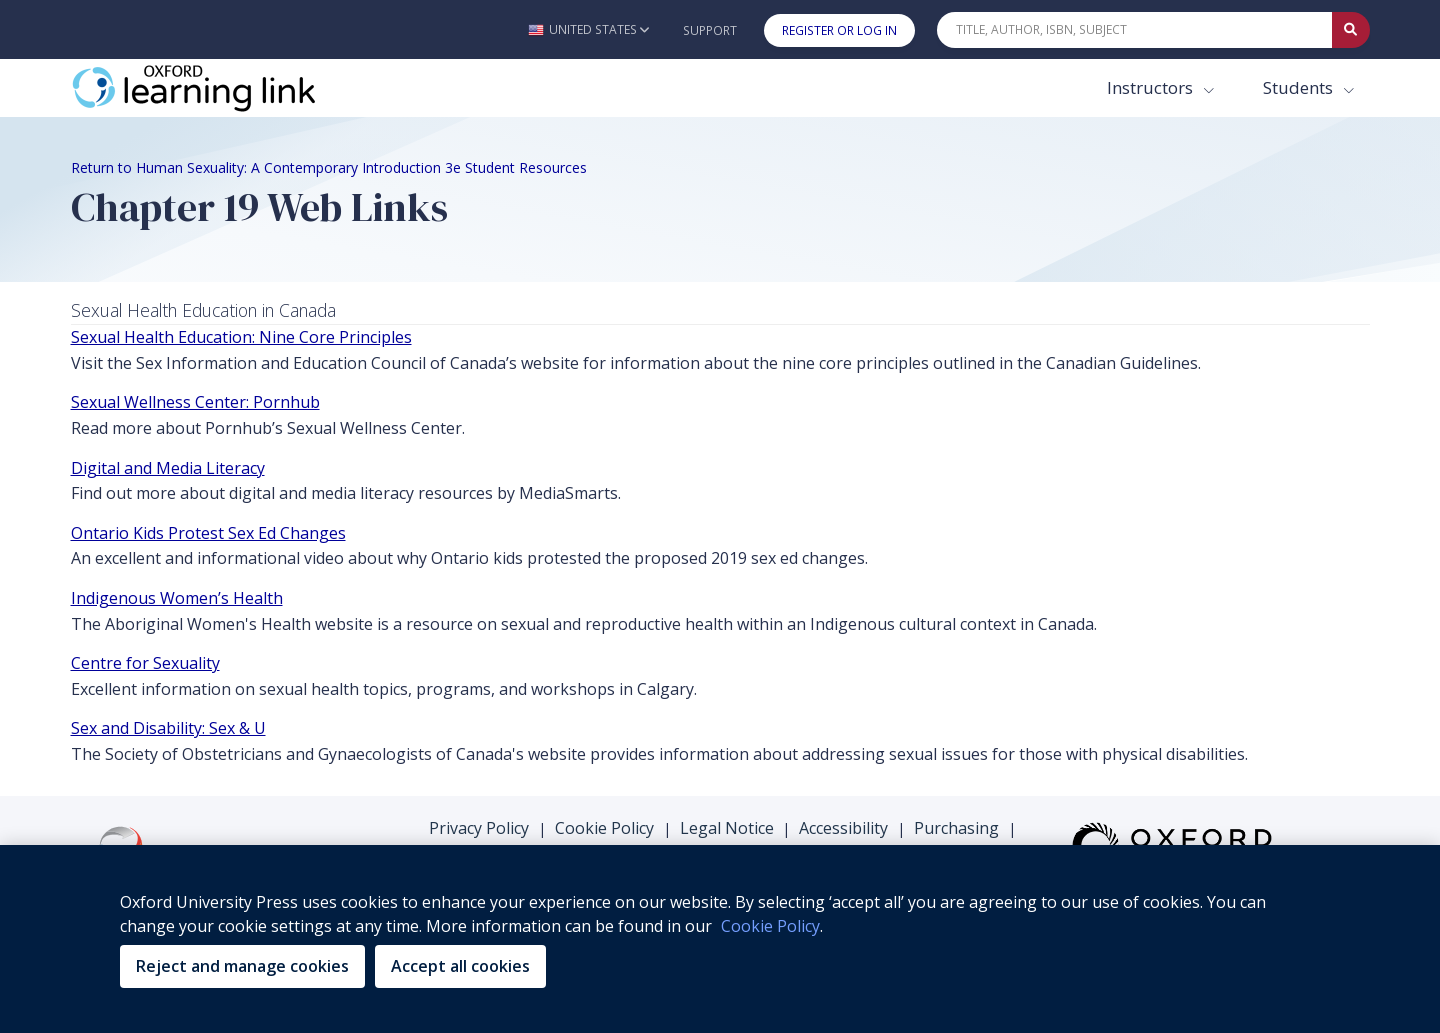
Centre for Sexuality (145, 663)
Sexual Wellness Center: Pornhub (195, 402)
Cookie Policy (604, 828)
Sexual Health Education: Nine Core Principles (241, 337)
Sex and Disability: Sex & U (168, 728)
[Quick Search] (1135, 30)
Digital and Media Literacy (168, 468)
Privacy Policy (479, 828)
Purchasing (956, 828)
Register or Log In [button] (839, 30)
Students (1300, 87)
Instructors (1152, 87)
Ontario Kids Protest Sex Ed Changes (208, 533)
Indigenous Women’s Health (177, 598)
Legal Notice (727, 828)
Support (710, 30)
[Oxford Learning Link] (221, 88)
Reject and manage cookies (242, 966)
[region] (720, 939)
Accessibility (843, 828)
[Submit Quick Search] (1351, 30)
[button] (588, 29)
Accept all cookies (460, 966)
